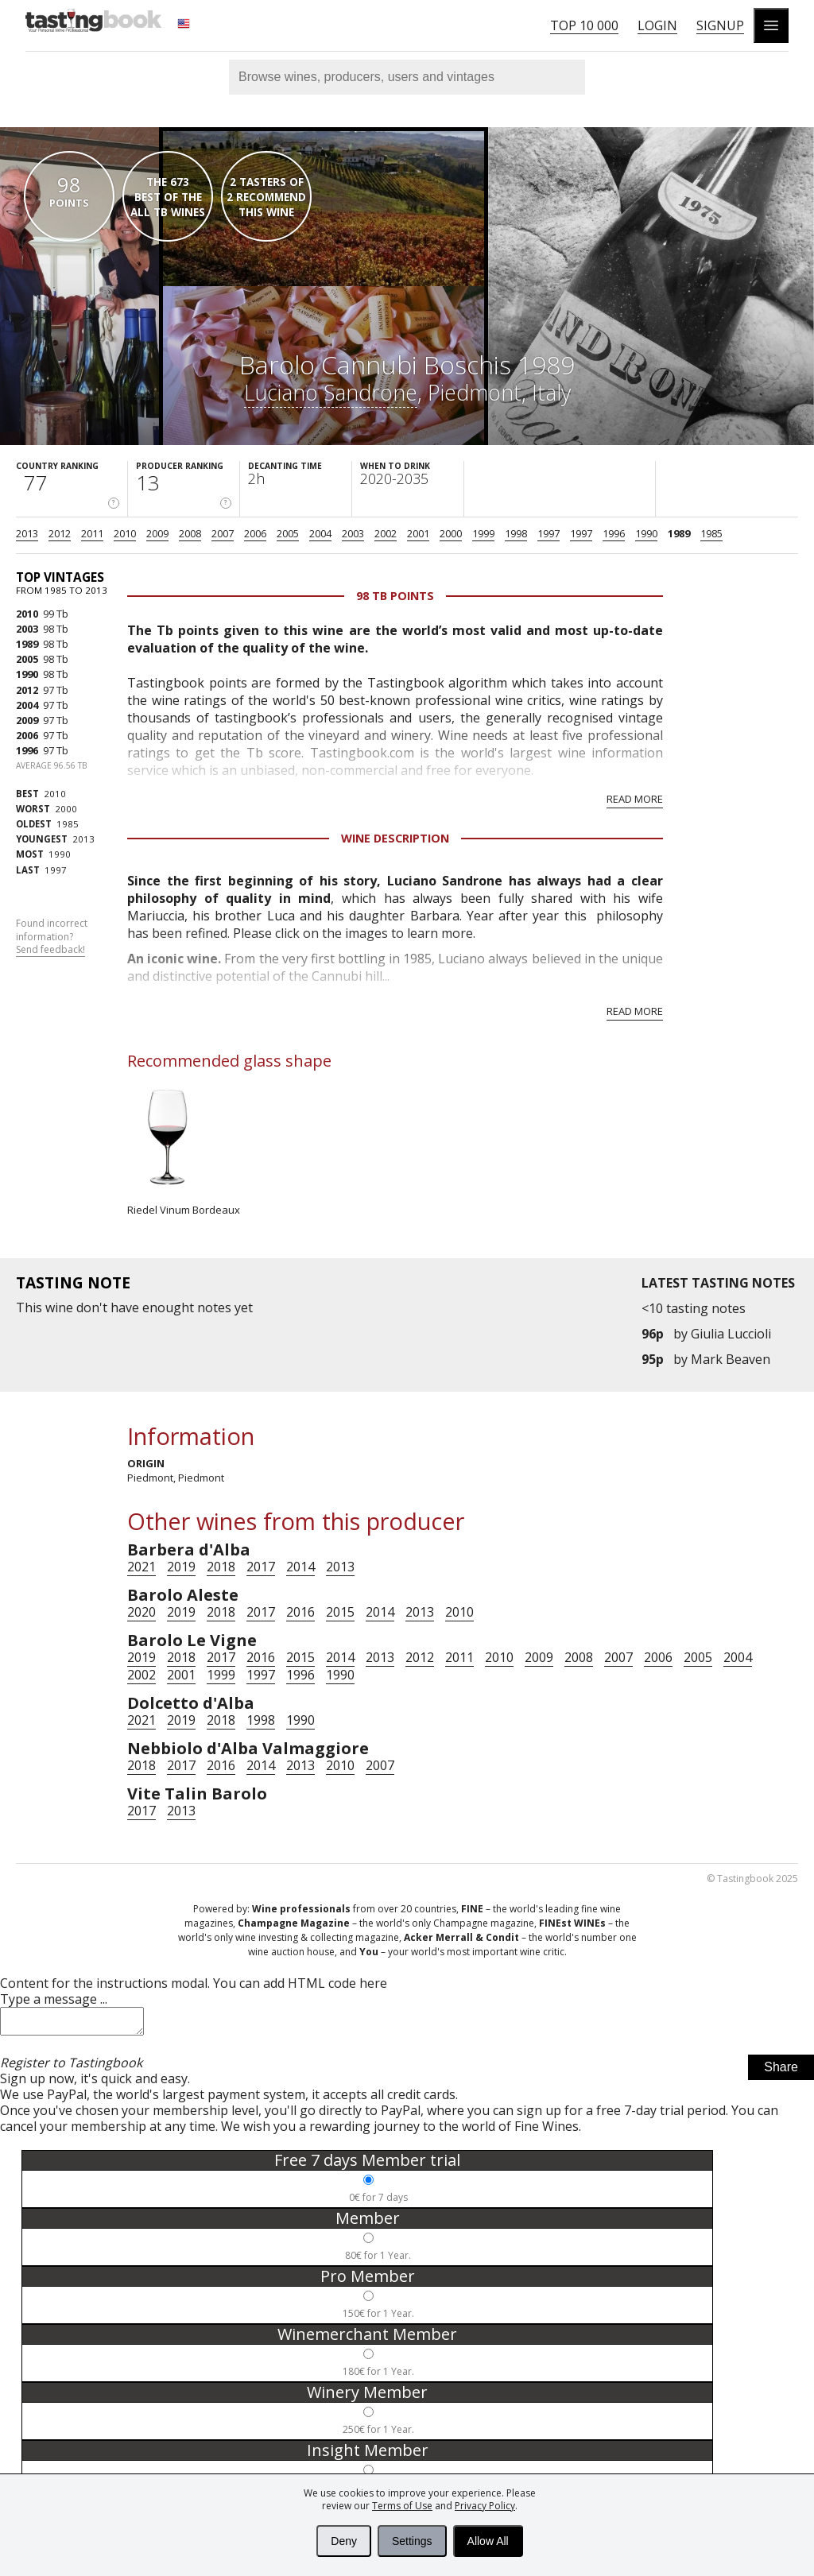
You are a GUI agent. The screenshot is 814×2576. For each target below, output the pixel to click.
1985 (711, 533)
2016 (300, 1612)
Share (781, 2071)
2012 (59, 533)
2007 (222, 533)
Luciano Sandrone (330, 392)
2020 (141, 1612)
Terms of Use (402, 2505)
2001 (418, 533)
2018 (221, 1566)
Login (657, 25)
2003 (353, 533)
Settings (412, 2541)
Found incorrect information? (51, 937)
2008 (190, 533)
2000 (451, 533)
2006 (255, 533)
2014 (300, 1566)
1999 (483, 533)
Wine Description (395, 838)
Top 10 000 (584, 25)
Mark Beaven (730, 1359)
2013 (27, 533)
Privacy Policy (485, 2505)
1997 (548, 533)
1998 (516, 533)
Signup (720, 25)
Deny (344, 2541)
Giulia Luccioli (731, 1333)
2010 (125, 533)
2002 (385, 533)
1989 (679, 533)
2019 (181, 1566)
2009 (157, 533)
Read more (635, 799)
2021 (141, 1566)
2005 (288, 533)
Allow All (488, 2541)
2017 (260, 1566)
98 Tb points (395, 595)
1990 (646, 533)
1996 (614, 533)
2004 (320, 533)
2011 (92, 533)
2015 (340, 1612)
